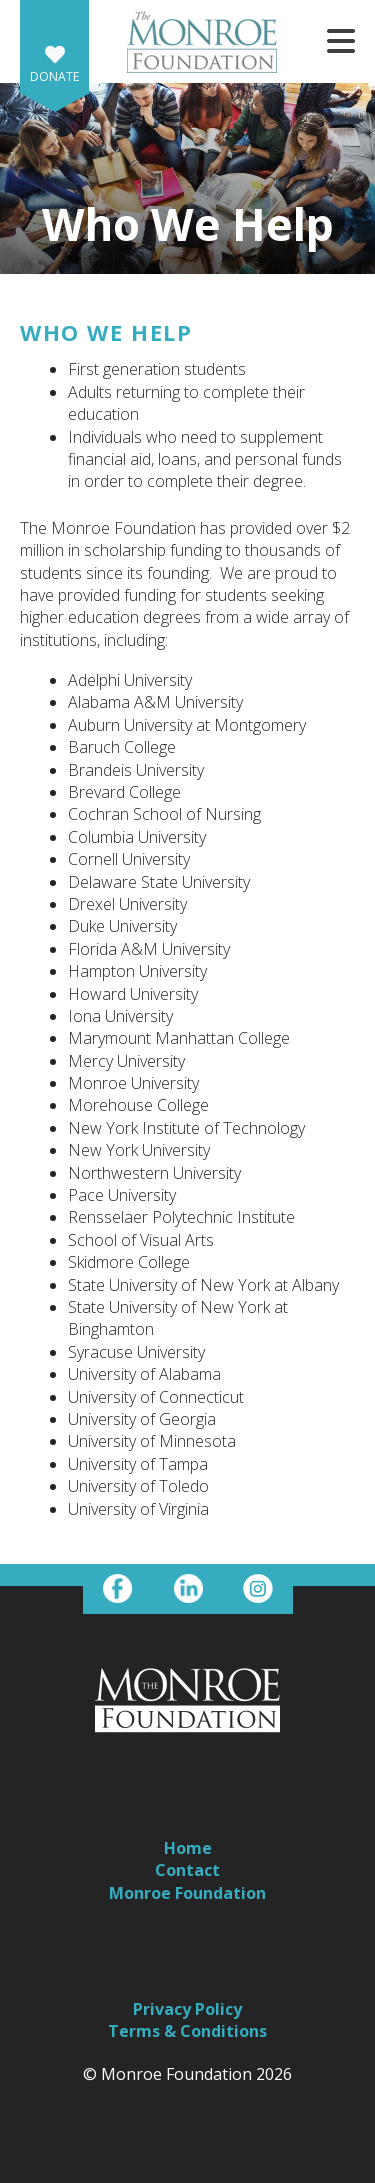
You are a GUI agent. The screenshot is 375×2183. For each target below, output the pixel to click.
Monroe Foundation (187, 1893)
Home (188, 1848)
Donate (54, 76)
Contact (187, 1870)
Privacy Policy (187, 2009)
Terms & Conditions (187, 2031)
